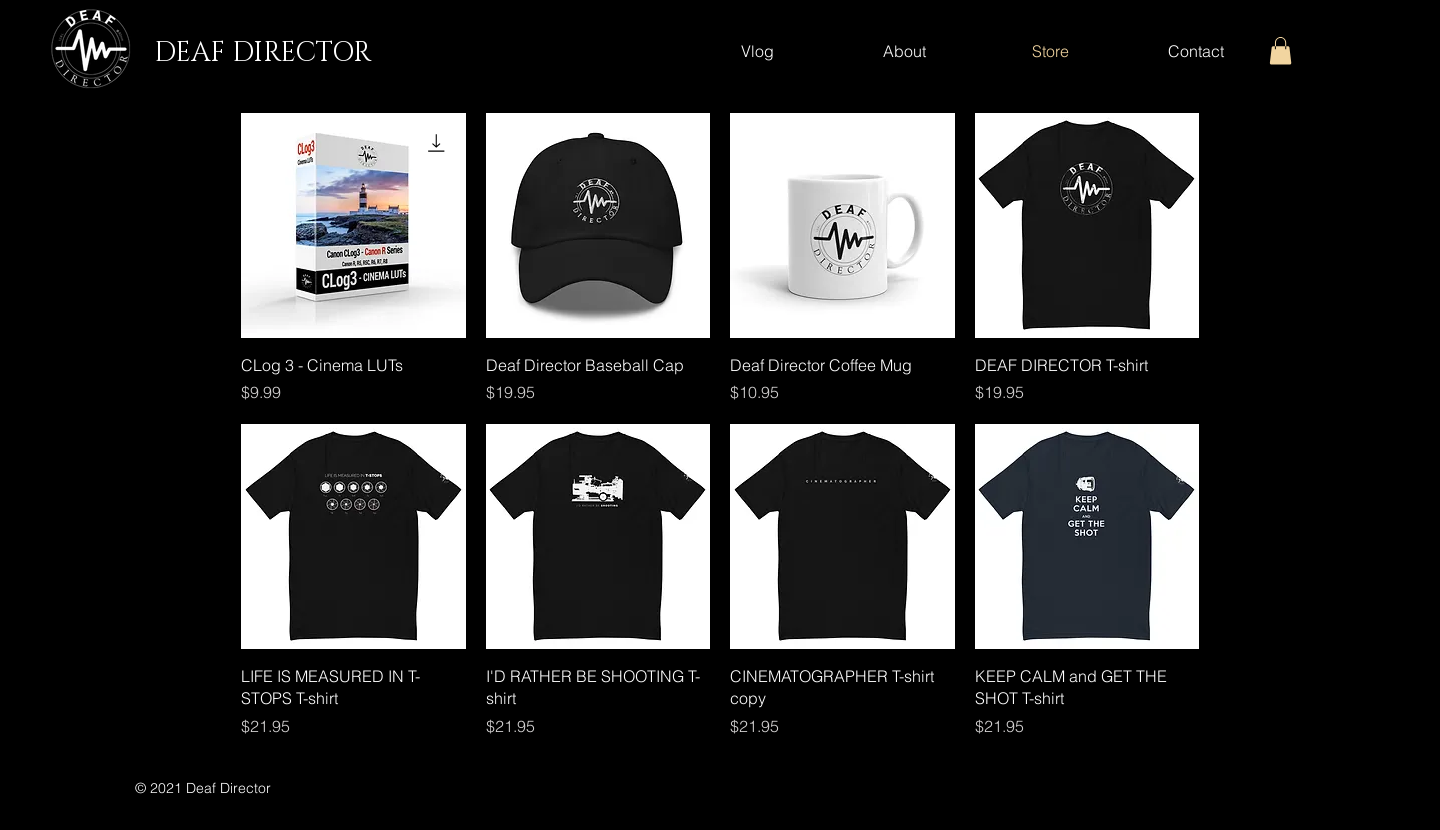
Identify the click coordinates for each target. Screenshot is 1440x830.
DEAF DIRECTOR (262, 53)
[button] (1280, 50)
